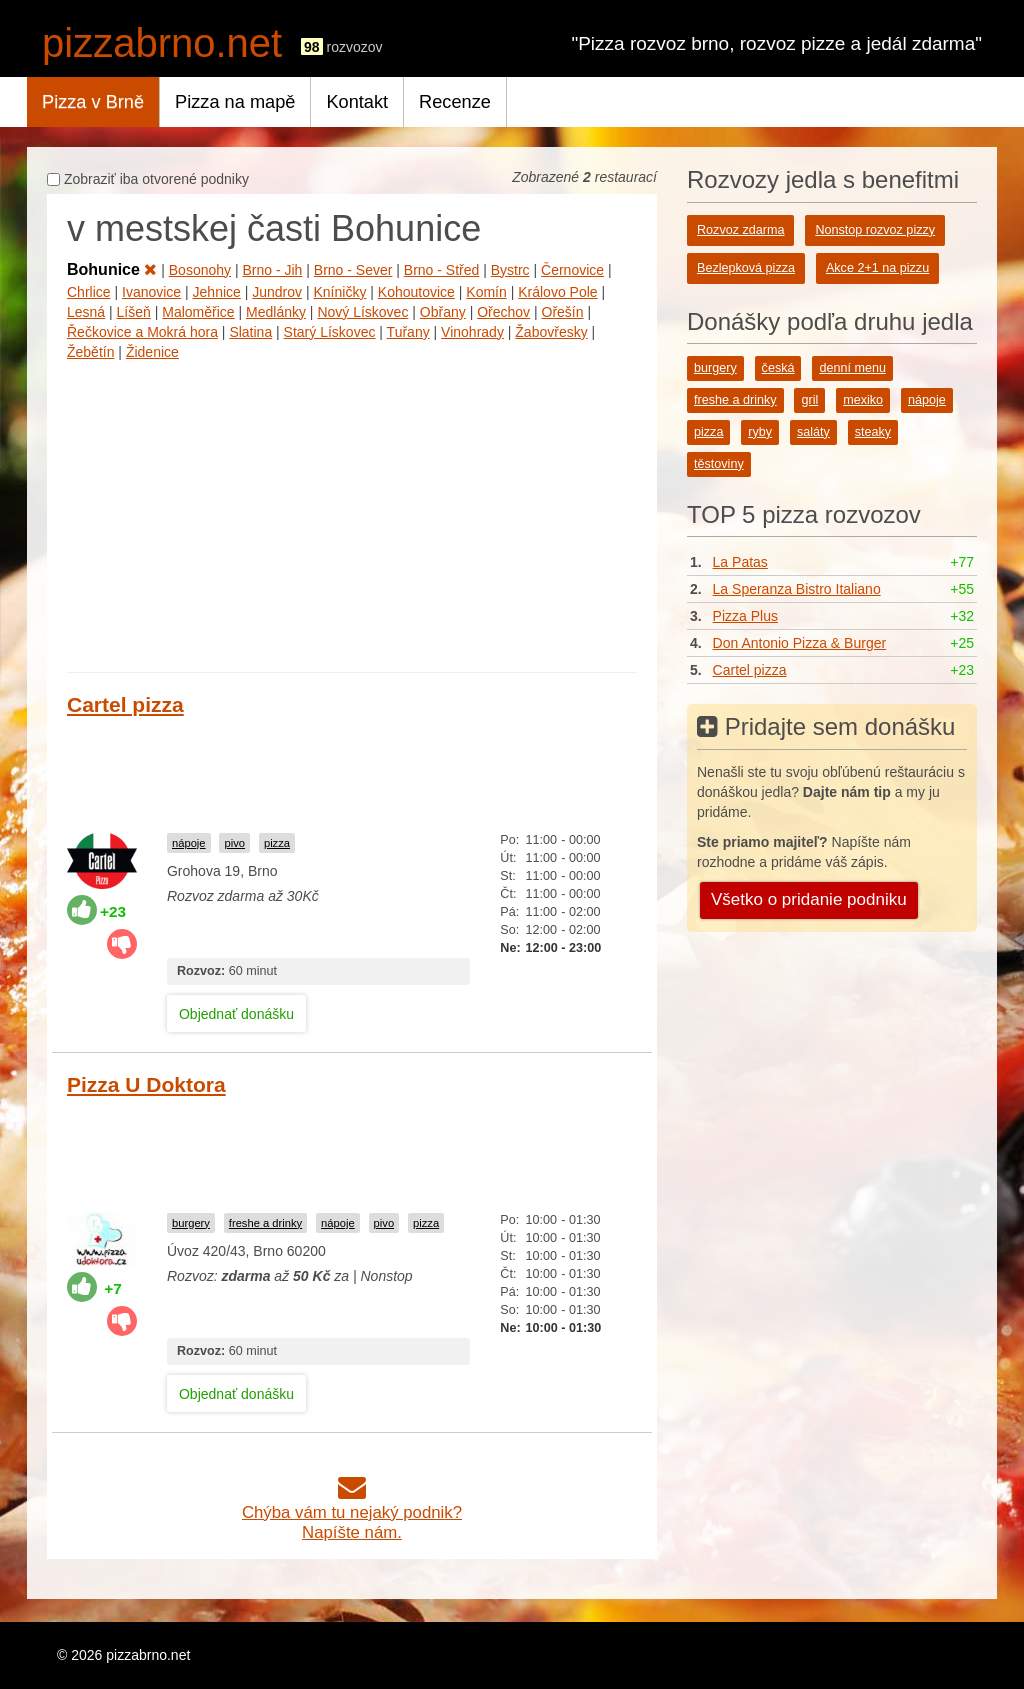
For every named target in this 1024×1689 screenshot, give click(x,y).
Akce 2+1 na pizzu (877, 268)
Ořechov (503, 312)
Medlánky (276, 312)
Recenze (455, 102)
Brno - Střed (441, 270)
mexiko (863, 400)
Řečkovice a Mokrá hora (142, 332)
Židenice (152, 352)
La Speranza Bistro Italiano (797, 589)
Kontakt (357, 102)
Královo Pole (557, 292)
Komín (486, 292)
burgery (191, 1223)
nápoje (189, 843)
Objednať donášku (236, 1014)
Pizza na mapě (235, 102)
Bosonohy (200, 270)
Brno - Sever (353, 270)
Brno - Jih (272, 270)
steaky (873, 432)
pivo (234, 843)
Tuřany (408, 332)
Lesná (86, 312)
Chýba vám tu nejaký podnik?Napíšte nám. (352, 1512)
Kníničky (340, 292)
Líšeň (134, 312)
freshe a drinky (265, 1223)
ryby (760, 432)
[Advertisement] (352, 512)
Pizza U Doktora (146, 1084)
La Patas (740, 562)
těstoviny (719, 464)
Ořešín (563, 312)
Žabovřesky (551, 332)
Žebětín (90, 352)
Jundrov (277, 292)
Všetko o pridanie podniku (809, 899)
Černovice (572, 270)
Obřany (443, 312)
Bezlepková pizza (746, 268)
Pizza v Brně (93, 102)
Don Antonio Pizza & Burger (800, 643)
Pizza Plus (745, 616)
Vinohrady (472, 332)
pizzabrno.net (162, 43)
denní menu (852, 368)
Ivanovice (151, 292)
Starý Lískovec (330, 332)
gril (809, 400)
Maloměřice (198, 312)
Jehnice (217, 292)
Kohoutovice (416, 292)
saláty (813, 432)
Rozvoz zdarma (741, 230)
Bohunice (112, 269)
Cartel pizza (125, 704)
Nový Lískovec (362, 312)
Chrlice (89, 292)
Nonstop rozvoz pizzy (875, 230)
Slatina (250, 332)
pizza (277, 843)
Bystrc (510, 270)
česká (778, 368)
